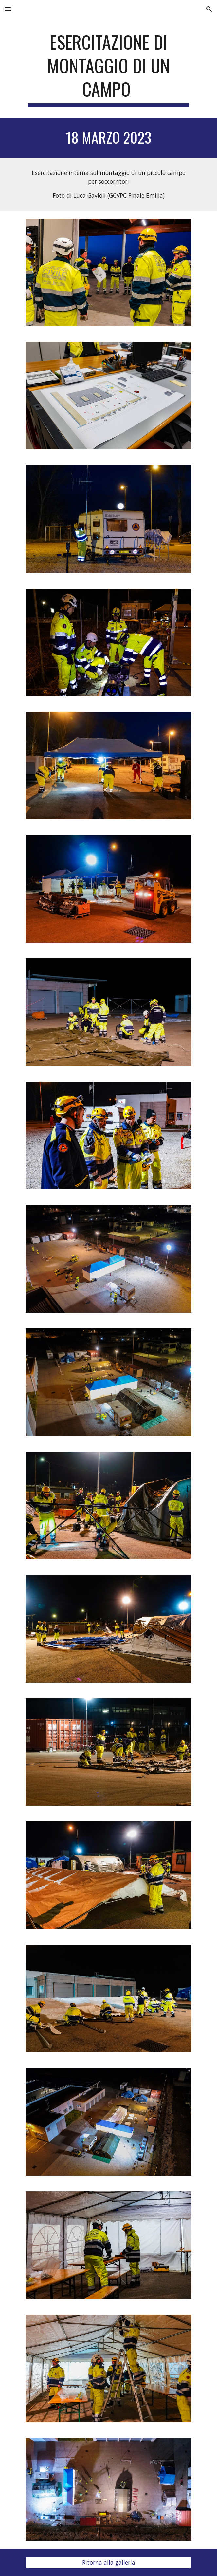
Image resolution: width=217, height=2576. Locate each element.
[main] (108, 68)
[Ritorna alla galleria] (108, 2562)
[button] (8, 9)
